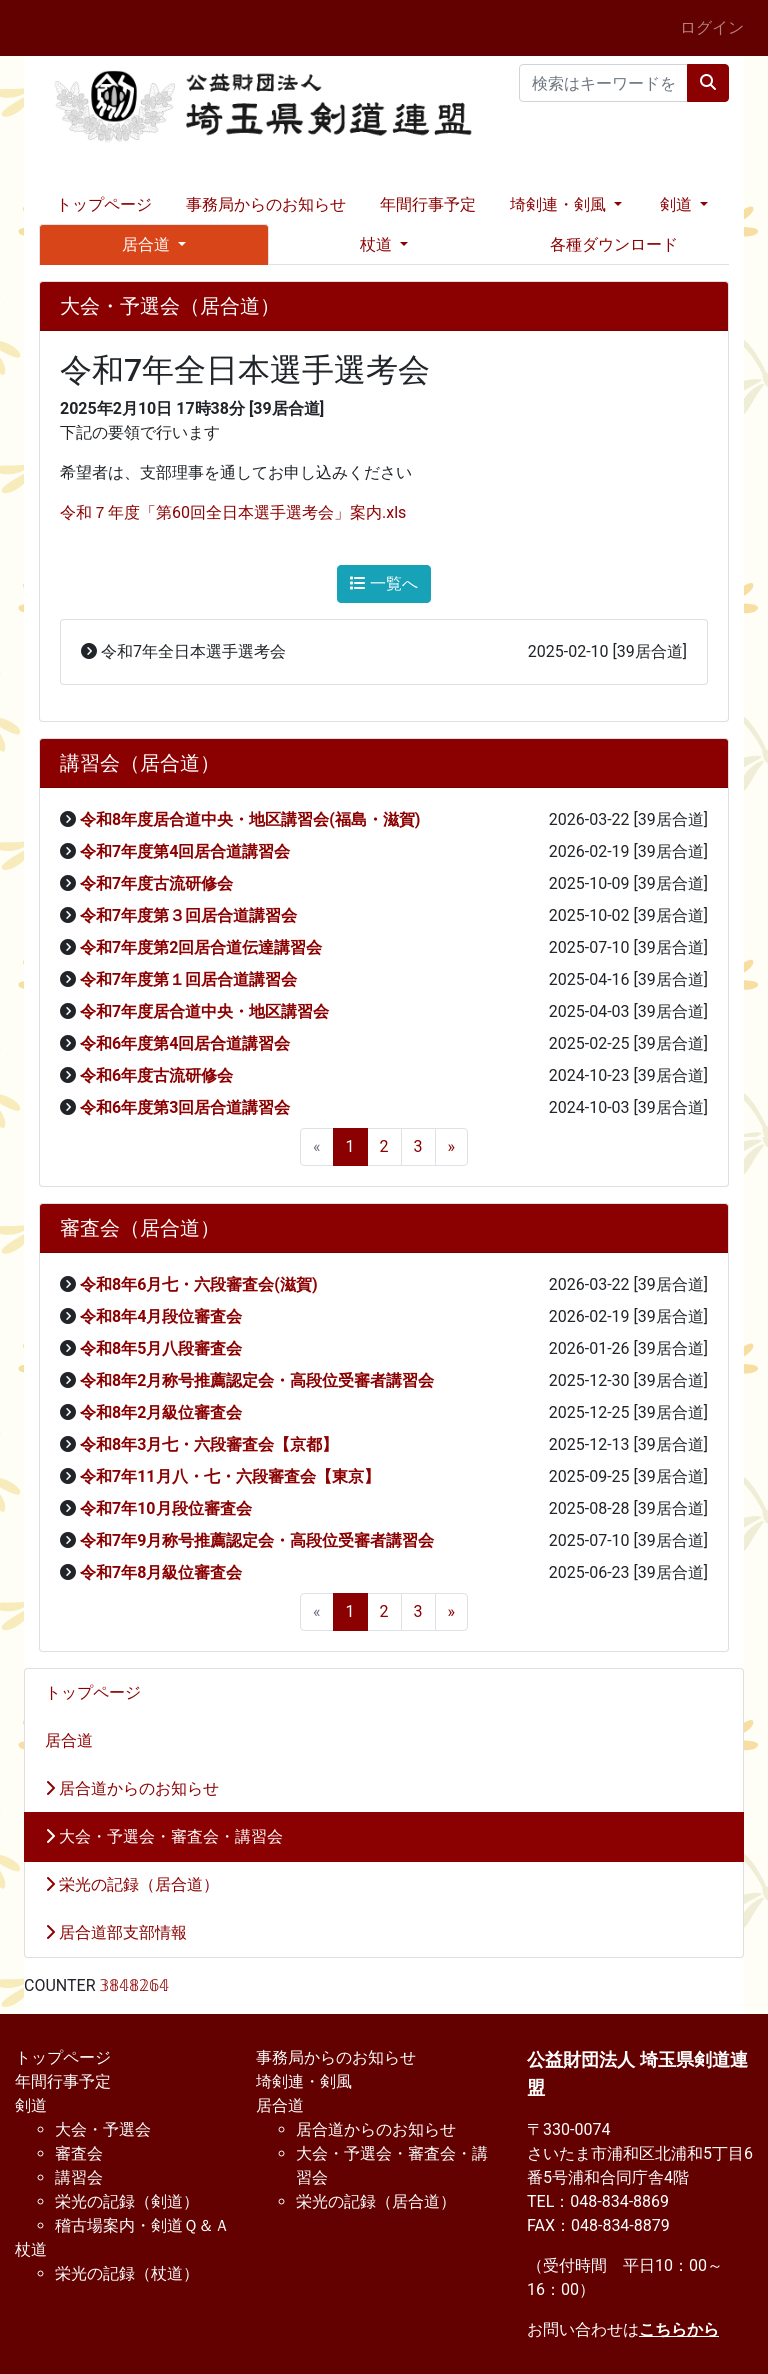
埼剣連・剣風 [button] (560, 204)
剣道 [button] (678, 204)
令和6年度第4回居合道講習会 (185, 1043)
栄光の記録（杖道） (127, 2273)
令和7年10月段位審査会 (166, 1508)
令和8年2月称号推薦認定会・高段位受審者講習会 (257, 1380)
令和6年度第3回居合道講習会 (185, 1107)
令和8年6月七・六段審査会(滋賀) (199, 1284)
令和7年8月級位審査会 (161, 1572)
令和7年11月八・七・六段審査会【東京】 (230, 1476)
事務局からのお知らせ (266, 204)
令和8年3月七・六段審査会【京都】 (209, 1444)
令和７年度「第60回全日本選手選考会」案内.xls (233, 512)
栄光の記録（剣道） (127, 2201)
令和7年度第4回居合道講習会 (185, 851)
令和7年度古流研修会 (156, 883)
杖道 (31, 2249)
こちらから (679, 2329)
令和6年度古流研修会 (156, 1075)
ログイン (712, 27)
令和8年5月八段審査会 (161, 1348)
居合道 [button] (148, 244)
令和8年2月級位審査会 (161, 1412)
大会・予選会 (103, 2129)
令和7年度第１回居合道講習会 (188, 979)
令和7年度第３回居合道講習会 (188, 915)
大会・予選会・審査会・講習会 (164, 1836)
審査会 (79, 2153)
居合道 (69, 1740)
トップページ (104, 204)
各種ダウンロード (614, 244)
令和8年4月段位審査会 (161, 1316)
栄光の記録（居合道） (132, 1884)
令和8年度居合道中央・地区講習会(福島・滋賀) (250, 819)
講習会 (79, 2177)
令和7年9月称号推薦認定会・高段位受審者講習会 (257, 1540)
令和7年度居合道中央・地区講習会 (204, 1011)
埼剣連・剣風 (304, 2081)
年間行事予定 (428, 204)
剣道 (31, 2105)
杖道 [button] (378, 244)
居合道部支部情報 (116, 1932)
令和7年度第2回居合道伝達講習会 (201, 947)
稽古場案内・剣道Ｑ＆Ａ (142, 2225)
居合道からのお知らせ (132, 1788)
